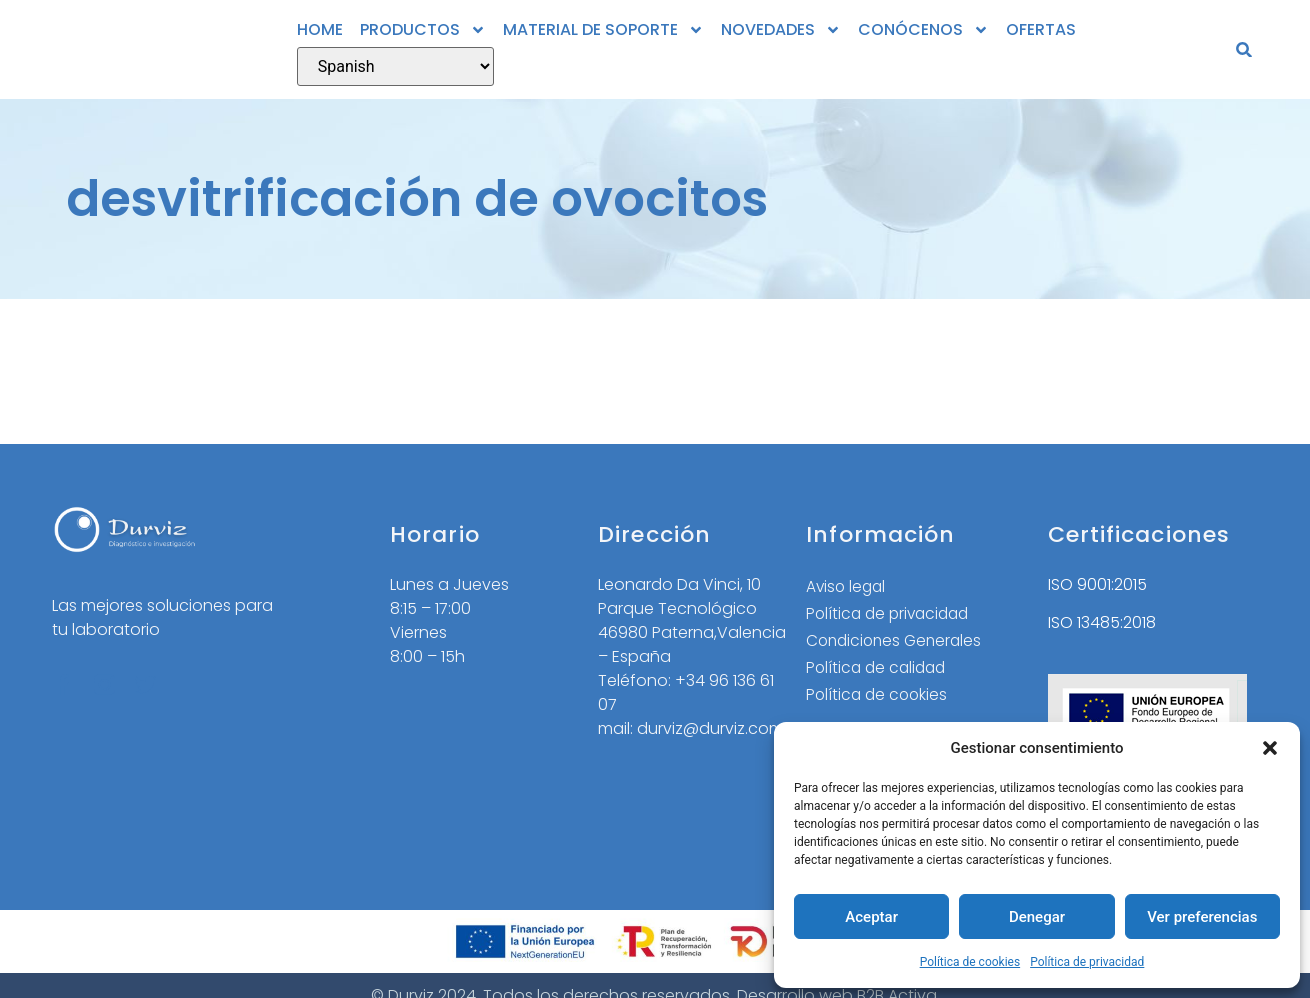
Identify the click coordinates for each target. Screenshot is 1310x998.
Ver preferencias (1202, 917)
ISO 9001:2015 (1097, 584)
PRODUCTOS (423, 30)
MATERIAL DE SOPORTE (603, 30)
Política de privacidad (1087, 962)
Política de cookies (970, 962)
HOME (320, 29)
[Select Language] (395, 66)
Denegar (1037, 917)
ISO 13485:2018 (1102, 622)
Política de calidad (879, 670)
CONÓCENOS (923, 30)
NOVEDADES (781, 30)
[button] (1270, 748)
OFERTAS (1041, 29)
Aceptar (871, 917)
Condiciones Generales (897, 642)
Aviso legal (847, 586)
